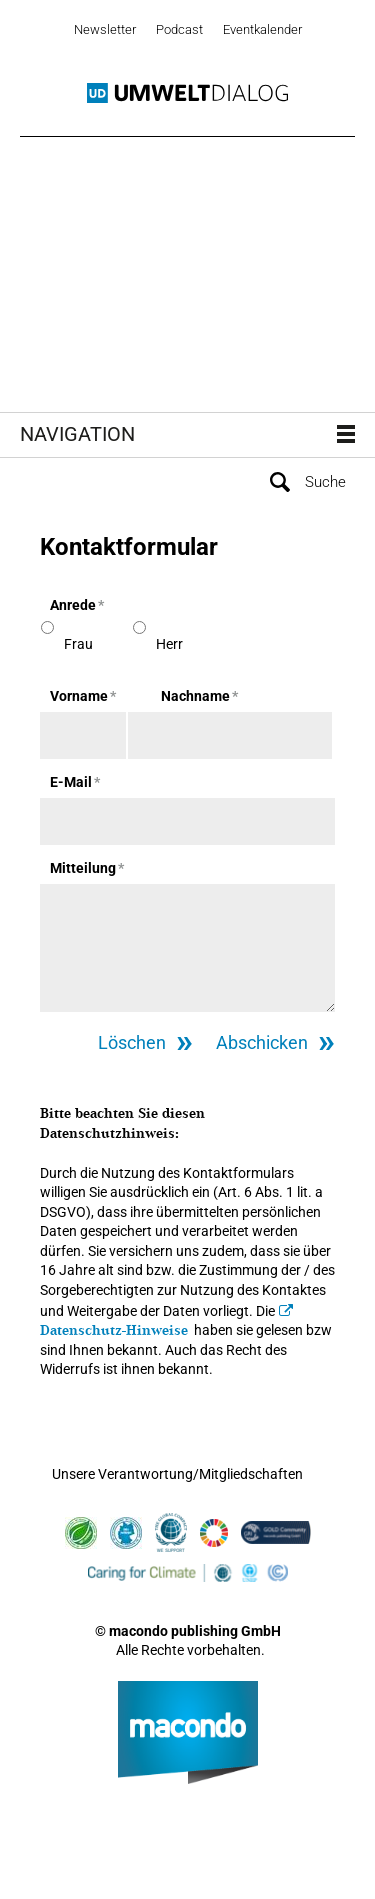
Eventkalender (262, 29)
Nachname (199, 696)
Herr (169, 644)
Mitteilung (87, 868)
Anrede (77, 605)
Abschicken (262, 1043)
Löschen (132, 1043)
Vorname (83, 696)
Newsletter (105, 29)
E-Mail (75, 782)
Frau (78, 644)
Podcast (179, 29)
